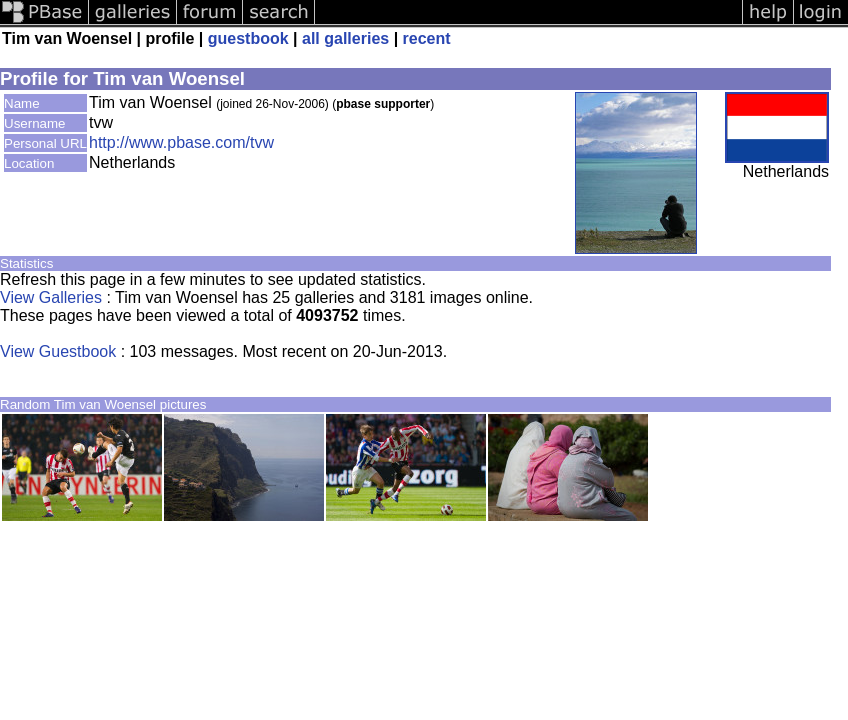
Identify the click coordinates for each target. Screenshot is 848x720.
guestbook (248, 38)
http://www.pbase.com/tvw (181, 142)
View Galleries (51, 297)
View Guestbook (58, 351)
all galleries (345, 38)
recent (427, 38)
